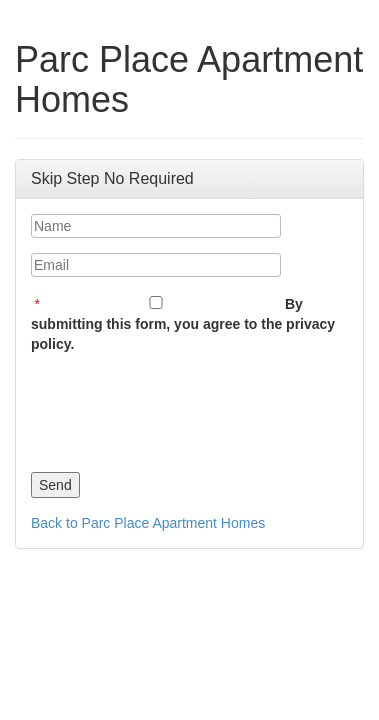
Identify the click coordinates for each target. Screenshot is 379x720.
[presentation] (183, 408)
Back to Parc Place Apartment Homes (148, 523)
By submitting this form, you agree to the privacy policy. (183, 324)
